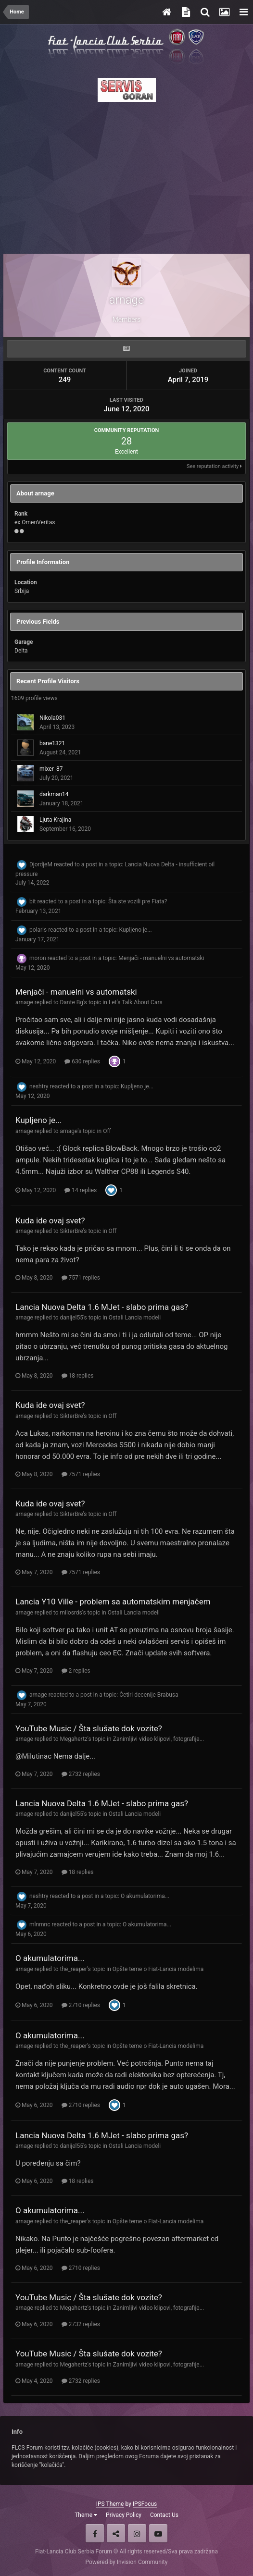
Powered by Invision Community (127, 2562)
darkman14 (54, 794)
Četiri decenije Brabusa (148, 1694)
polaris (38, 929)
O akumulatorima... (145, 1896)
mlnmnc (40, 1924)
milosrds (71, 1612)
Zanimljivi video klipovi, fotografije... (158, 1739)
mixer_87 (51, 768)
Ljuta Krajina (55, 819)
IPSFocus (145, 2504)
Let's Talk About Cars (136, 1002)
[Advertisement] (126, 175)
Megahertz (73, 1739)
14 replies (80, 1190)
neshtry (39, 1086)
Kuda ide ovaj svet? (50, 1220)
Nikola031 (52, 718)
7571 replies (81, 1277)
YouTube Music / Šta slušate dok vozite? (88, 1728)
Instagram (137, 2533)
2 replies (76, 1670)
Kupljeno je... (135, 929)
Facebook (95, 2533)
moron (37, 958)
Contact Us (164, 2515)
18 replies (78, 1375)
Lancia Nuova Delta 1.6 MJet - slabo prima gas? (101, 1307)
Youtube (158, 2533)
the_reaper (73, 1969)
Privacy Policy (123, 2515)
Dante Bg (71, 1002)
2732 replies (81, 1774)
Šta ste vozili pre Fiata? (137, 901)
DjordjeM (40, 864)
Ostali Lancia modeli (135, 1317)
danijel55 (71, 1317)
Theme (86, 2515)
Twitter (116, 2533)
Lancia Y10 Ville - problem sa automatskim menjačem (113, 1601)
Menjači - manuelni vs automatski (161, 958)
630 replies (82, 1061)
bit (32, 901)
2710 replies (81, 2005)
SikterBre (71, 1231)
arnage (24, 1002)
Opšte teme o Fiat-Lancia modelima (158, 1969)
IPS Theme (110, 2504)
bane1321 (52, 743)
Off (107, 1131)
